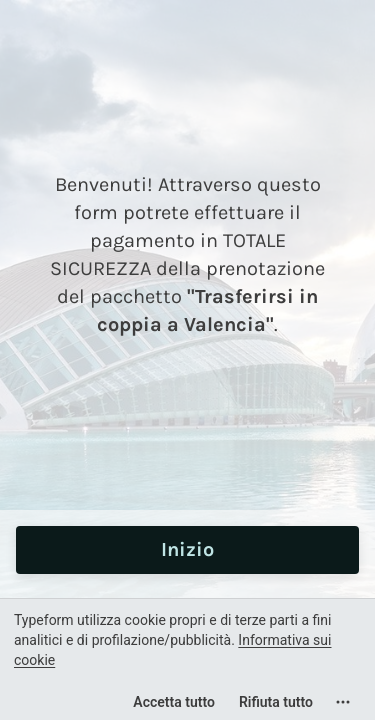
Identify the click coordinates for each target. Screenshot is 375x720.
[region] (187, 659)
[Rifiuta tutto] (276, 702)
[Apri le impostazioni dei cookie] (343, 702)
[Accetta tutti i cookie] (174, 702)
